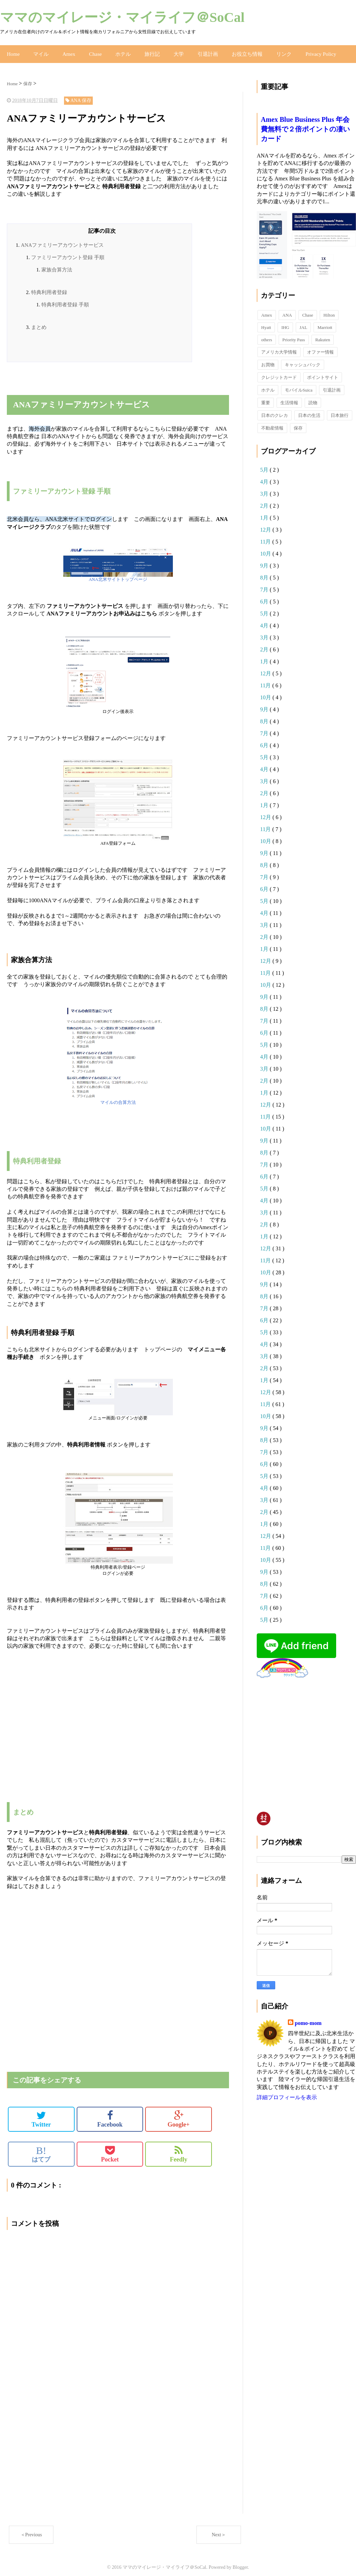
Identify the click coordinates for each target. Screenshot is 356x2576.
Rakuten (322, 334)
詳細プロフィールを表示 (287, 2092)
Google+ (179, 2114)
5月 (265, 465)
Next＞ (219, 2529)
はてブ (41, 2149)
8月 (265, 572)
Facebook (110, 2114)
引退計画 (200, 51)
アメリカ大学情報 (279, 346)
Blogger (240, 2562)
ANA (287, 310)
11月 (266, 536)
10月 (266, 548)
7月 (265, 584)
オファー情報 (320, 346)
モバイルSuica (299, 384)
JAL (303, 322)
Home (12, 51)
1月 (265, 512)
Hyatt (266, 322)
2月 (265, 500)
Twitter (41, 2114)
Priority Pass (293, 334)
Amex (66, 51)
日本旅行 (339, 410)
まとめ (39, 322)
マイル (39, 51)
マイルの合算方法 (118, 1097)
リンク (273, 51)
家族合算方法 (56, 264)
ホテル (118, 51)
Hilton (329, 310)
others (266, 334)
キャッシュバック (302, 359)
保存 (298, 422)
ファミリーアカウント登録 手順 (67, 252)
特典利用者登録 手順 (65, 299)
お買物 (268, 359)
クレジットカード (279, 372)
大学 (172, 51)
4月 (265, 477)
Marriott (324, 322)
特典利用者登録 (49, 287)
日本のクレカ (274, 410)
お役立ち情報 (238, 51)
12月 (266, 524)
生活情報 (289, 397)
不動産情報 (272, 422)
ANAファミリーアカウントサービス (62, 240)
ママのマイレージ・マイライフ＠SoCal (122, 17)
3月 (265, 489)
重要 (265, 397)
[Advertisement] (87, 377)
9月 (265, 560)
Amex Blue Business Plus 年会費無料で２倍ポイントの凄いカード (305, 124)
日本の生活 (309, 410)
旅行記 (146, 51)
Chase (91, 51)
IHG (285, 322)
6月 (265, 596)
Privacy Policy (308, 51)
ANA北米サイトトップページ (118, 574)
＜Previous (31, 2529)
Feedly (178, 2149)
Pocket (110, 2149)
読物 (312, 397)
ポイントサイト (322, 372)
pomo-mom (308, 2018)
